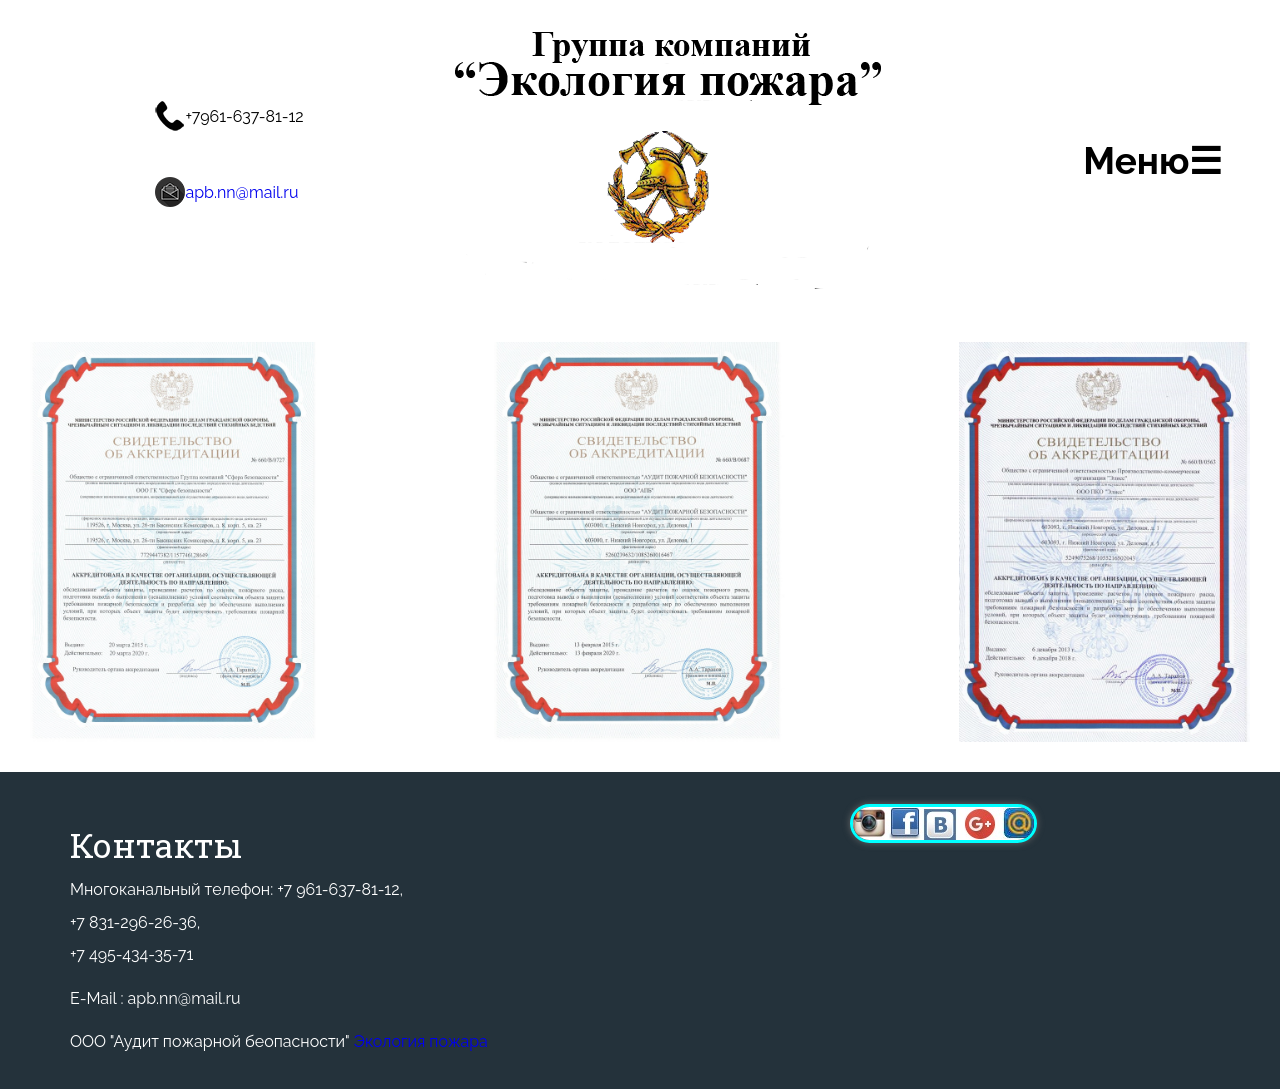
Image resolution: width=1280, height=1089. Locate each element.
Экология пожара (421, 1041)
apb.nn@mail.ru (241, 192)
